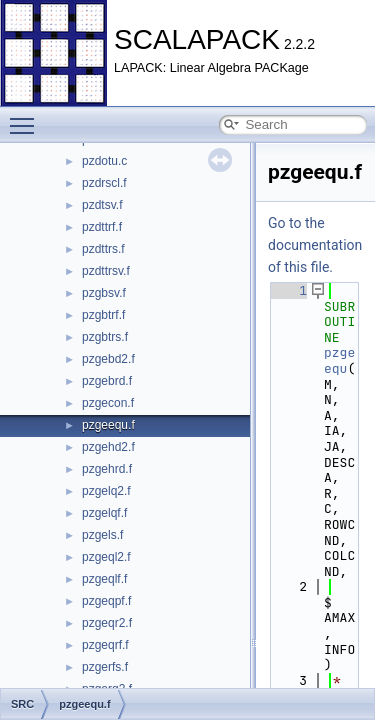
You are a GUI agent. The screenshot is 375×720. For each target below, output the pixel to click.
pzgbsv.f (104, 293)
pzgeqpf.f (106, 601)
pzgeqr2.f (107, 623)
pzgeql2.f (106, 557)
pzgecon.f (108, 403)
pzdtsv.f (102, 205)
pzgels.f (102, 535)
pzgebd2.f (108, 359)
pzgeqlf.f (104, 579)
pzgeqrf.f (105, 645)
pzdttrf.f (102, 227)
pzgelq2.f (106, 491)
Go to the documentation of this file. (315, 245)
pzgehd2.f (108, 447)
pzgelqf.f (104, 513)
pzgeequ (339, 360)
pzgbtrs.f (105, 337)
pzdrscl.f (104, 183)
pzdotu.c (104, 161)
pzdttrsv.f (106, 271)
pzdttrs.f (103, 249)
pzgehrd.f (107, 469)
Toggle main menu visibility (27, 117)
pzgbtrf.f (103, 315)
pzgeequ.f (108, 425)
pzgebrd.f (107, 381)
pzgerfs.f (105, 667)
